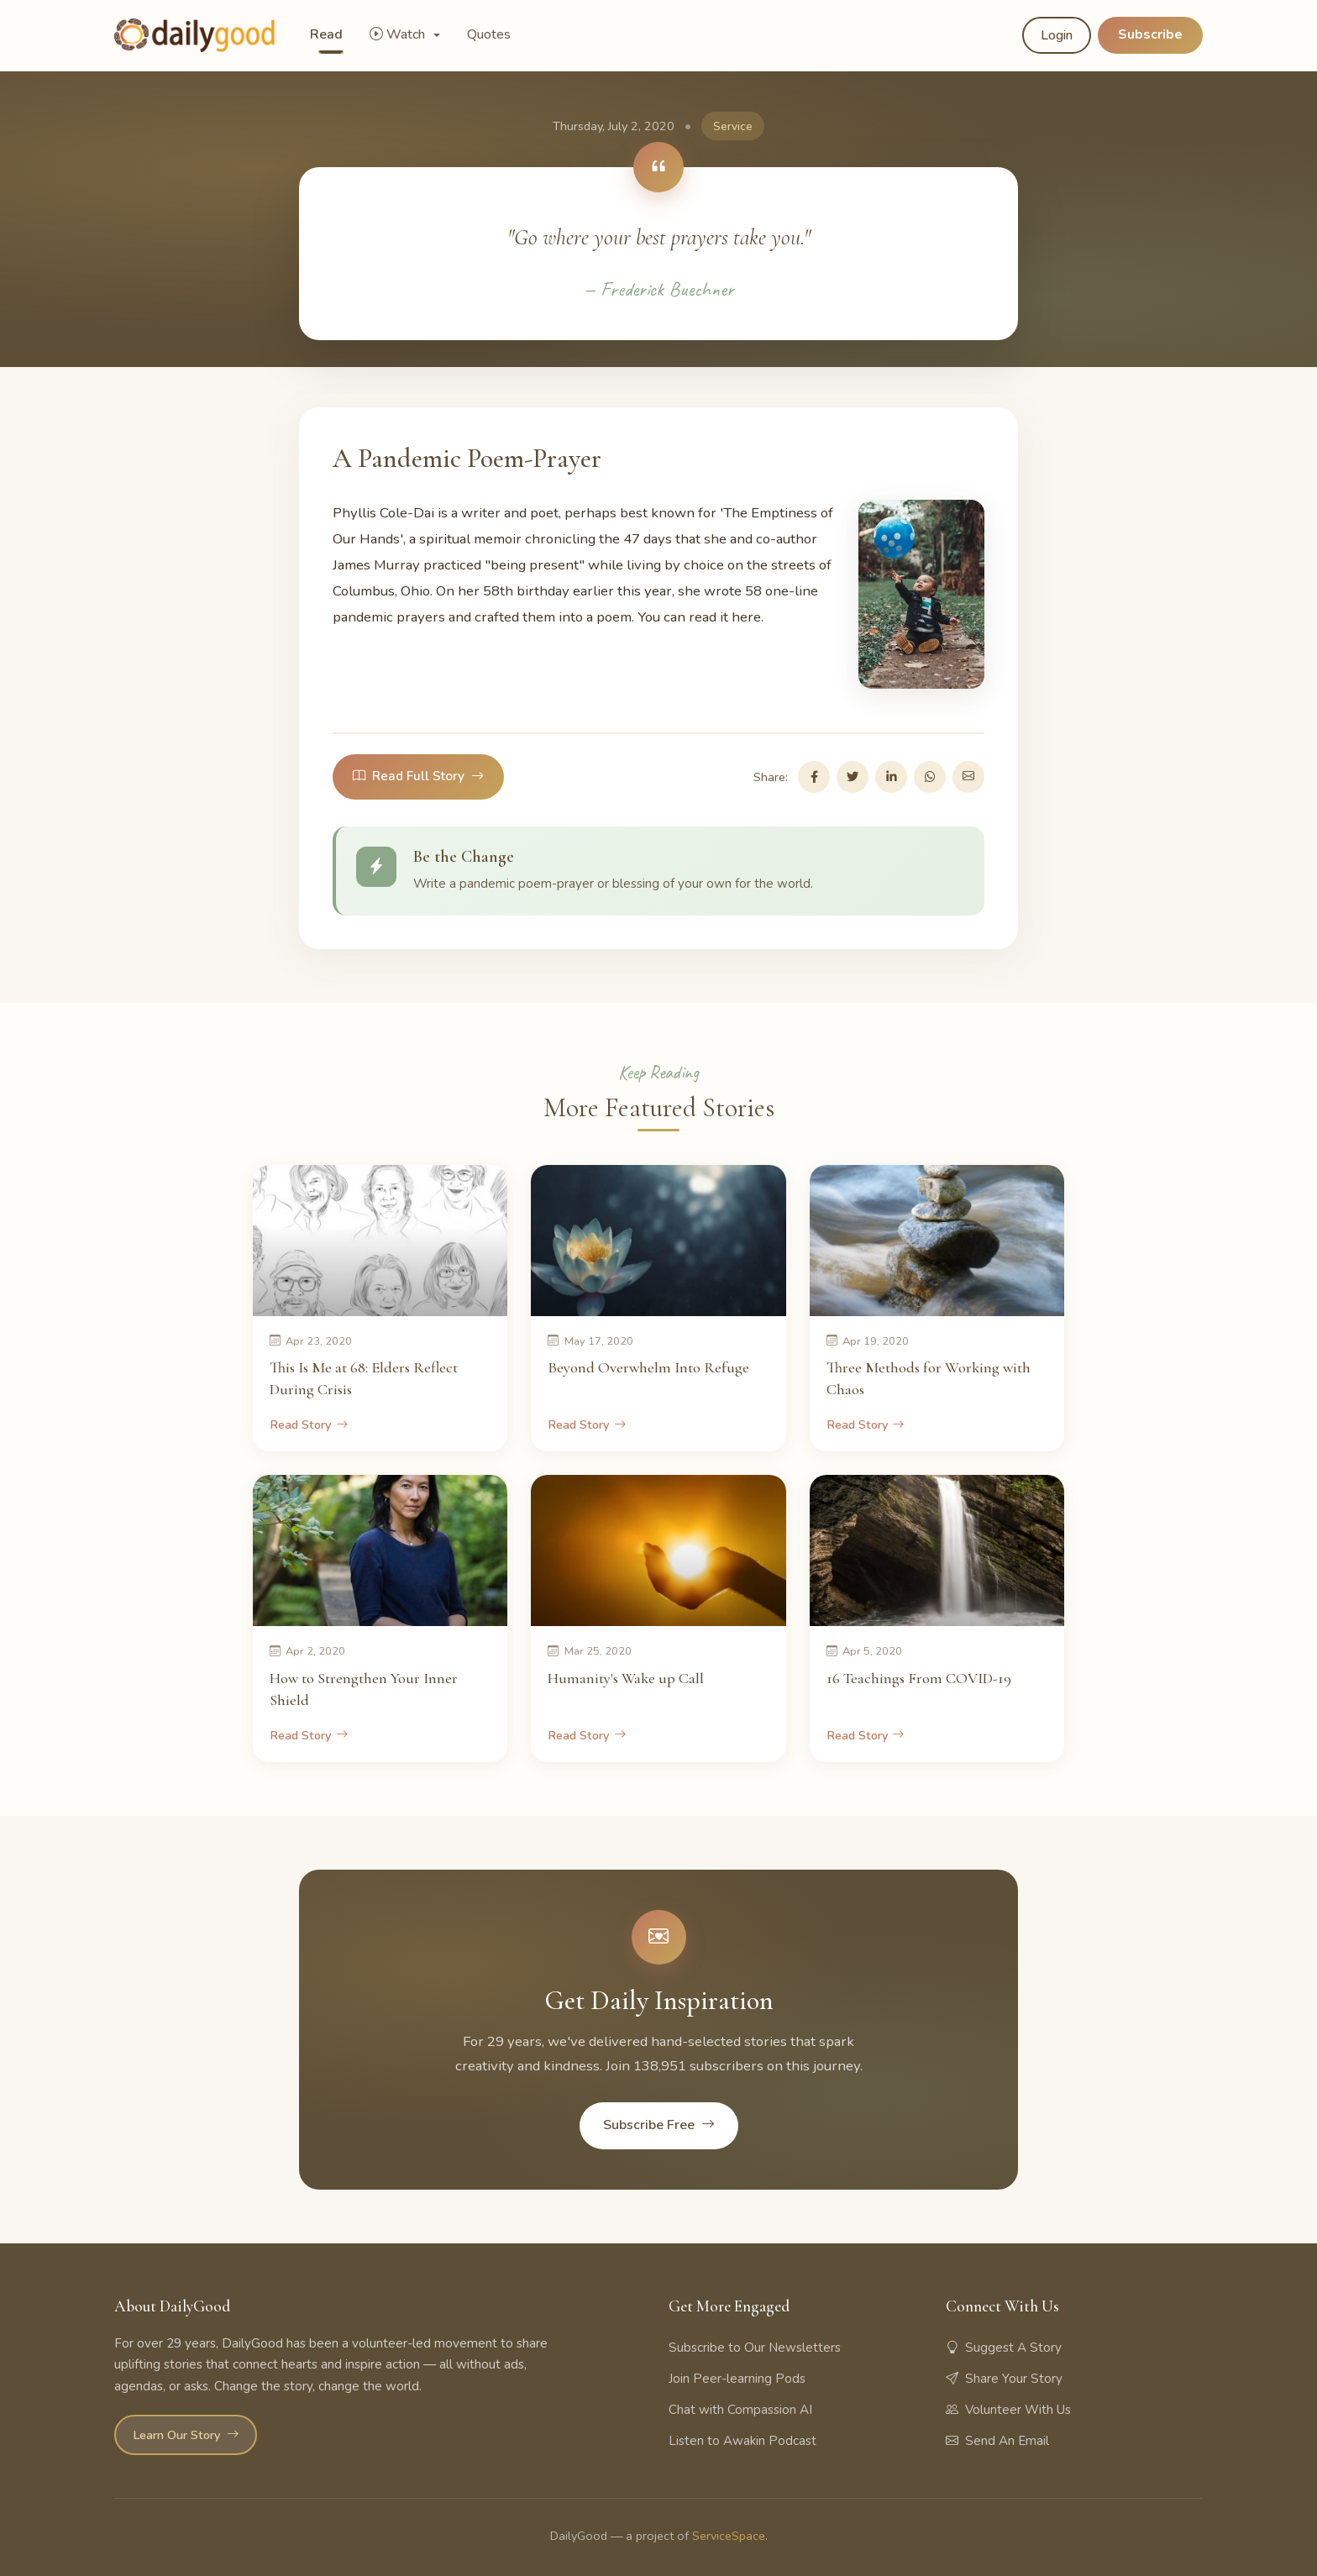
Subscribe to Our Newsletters (755, 2347)
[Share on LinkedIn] (891, 777)
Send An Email (997, 2440)
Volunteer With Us (1008, 2409)
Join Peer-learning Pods (737, 2378)
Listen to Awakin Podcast (742, 2440)
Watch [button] (399, 34)
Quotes (489, 34)
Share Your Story (1004, 2378)
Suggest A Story (1004, 2347)
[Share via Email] (968, 777)
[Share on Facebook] (814, 777)
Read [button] (326, 34)
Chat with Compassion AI (740, 2409)
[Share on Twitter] (852, 777)
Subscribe (1150, 34)
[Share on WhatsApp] (930, 777)
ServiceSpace (728, 2535)
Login (1057, 35)
